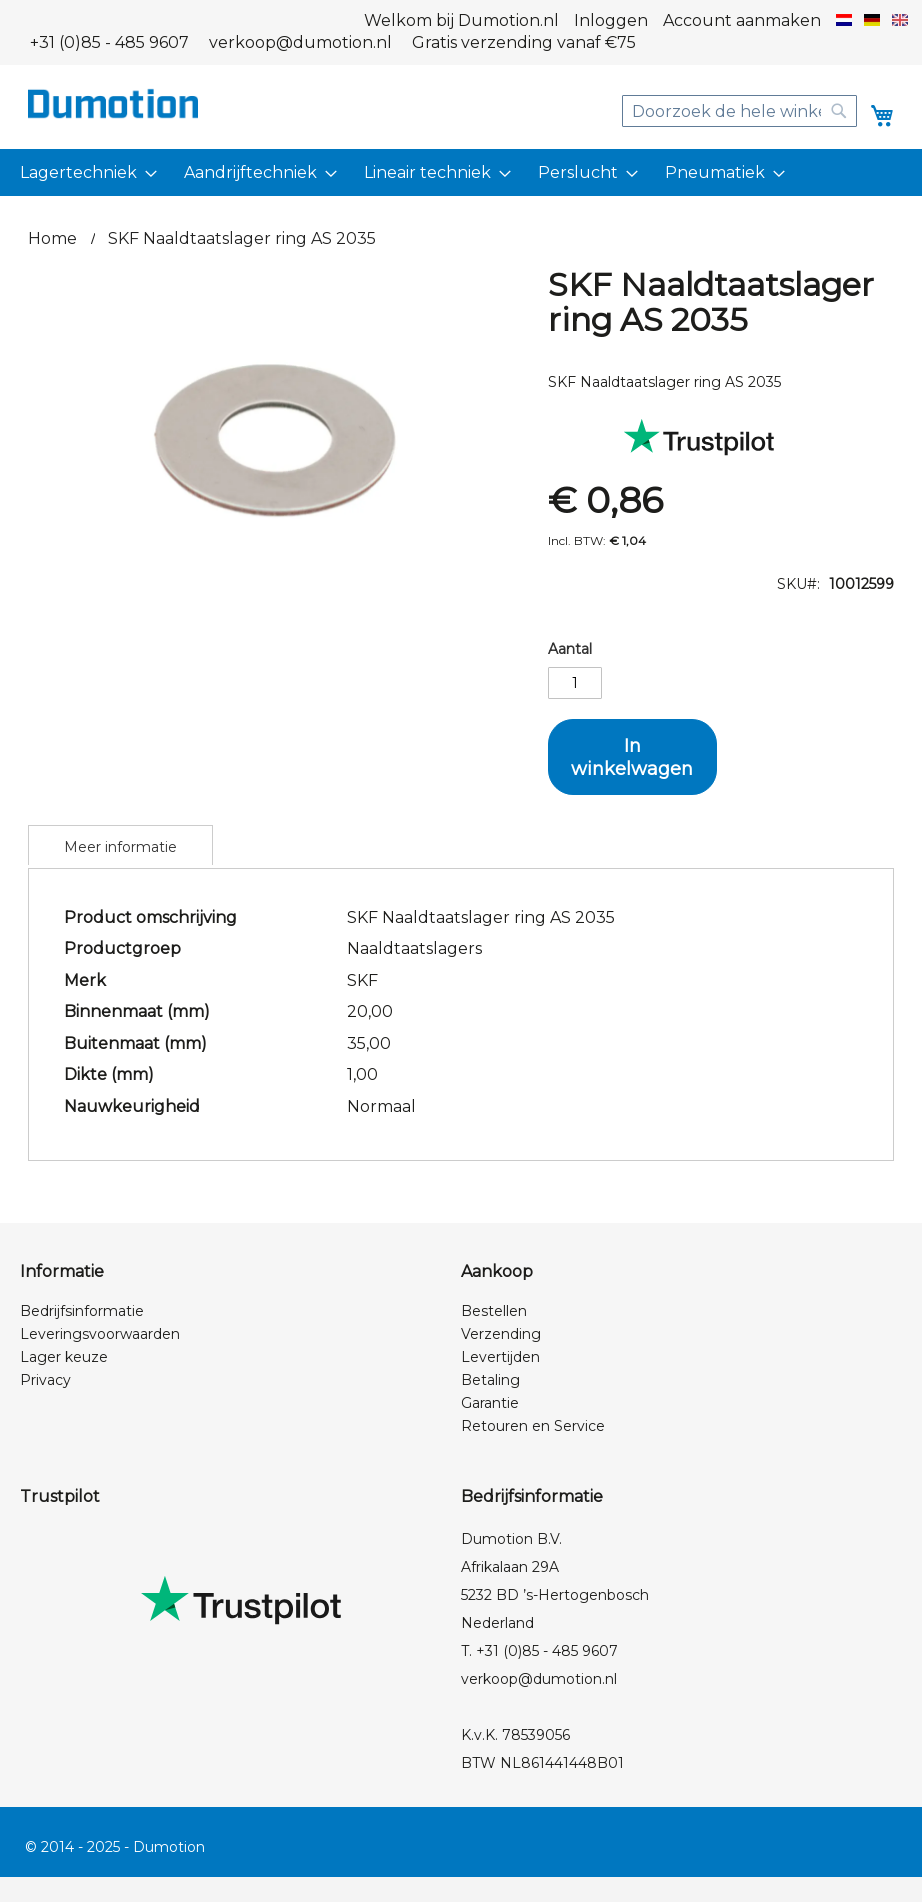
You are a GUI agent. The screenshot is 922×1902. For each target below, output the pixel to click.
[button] (844, 21)
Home (52, 238)
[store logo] (113, 103)
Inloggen (611, 20)
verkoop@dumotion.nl (300, 42)
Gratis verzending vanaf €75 (524, 42)
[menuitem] (85, 172)
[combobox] (739, 111)
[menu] (461, 172)
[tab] (120, 845)
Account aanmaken (742, 20)
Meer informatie (120, 847)
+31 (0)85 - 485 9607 (109, 42)
